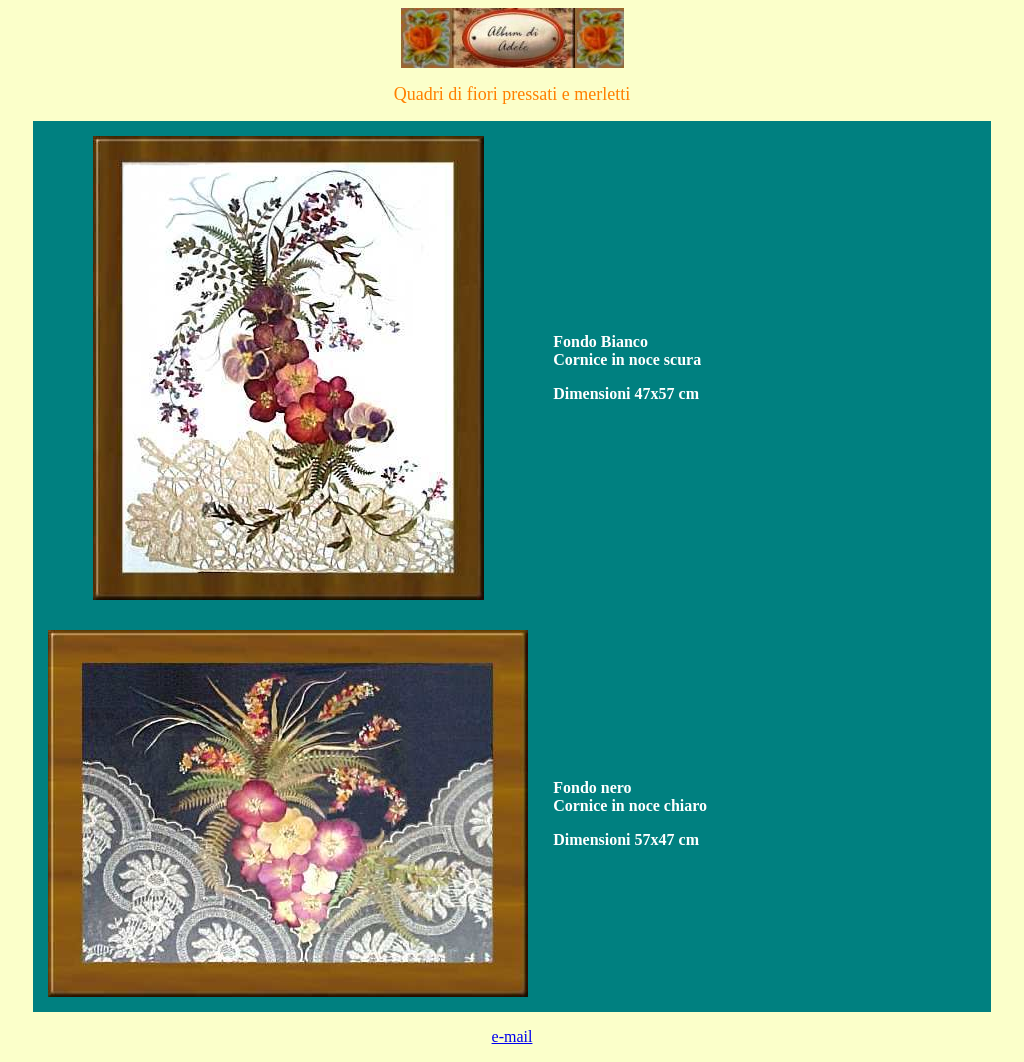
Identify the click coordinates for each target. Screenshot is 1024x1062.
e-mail (512, 1036)
